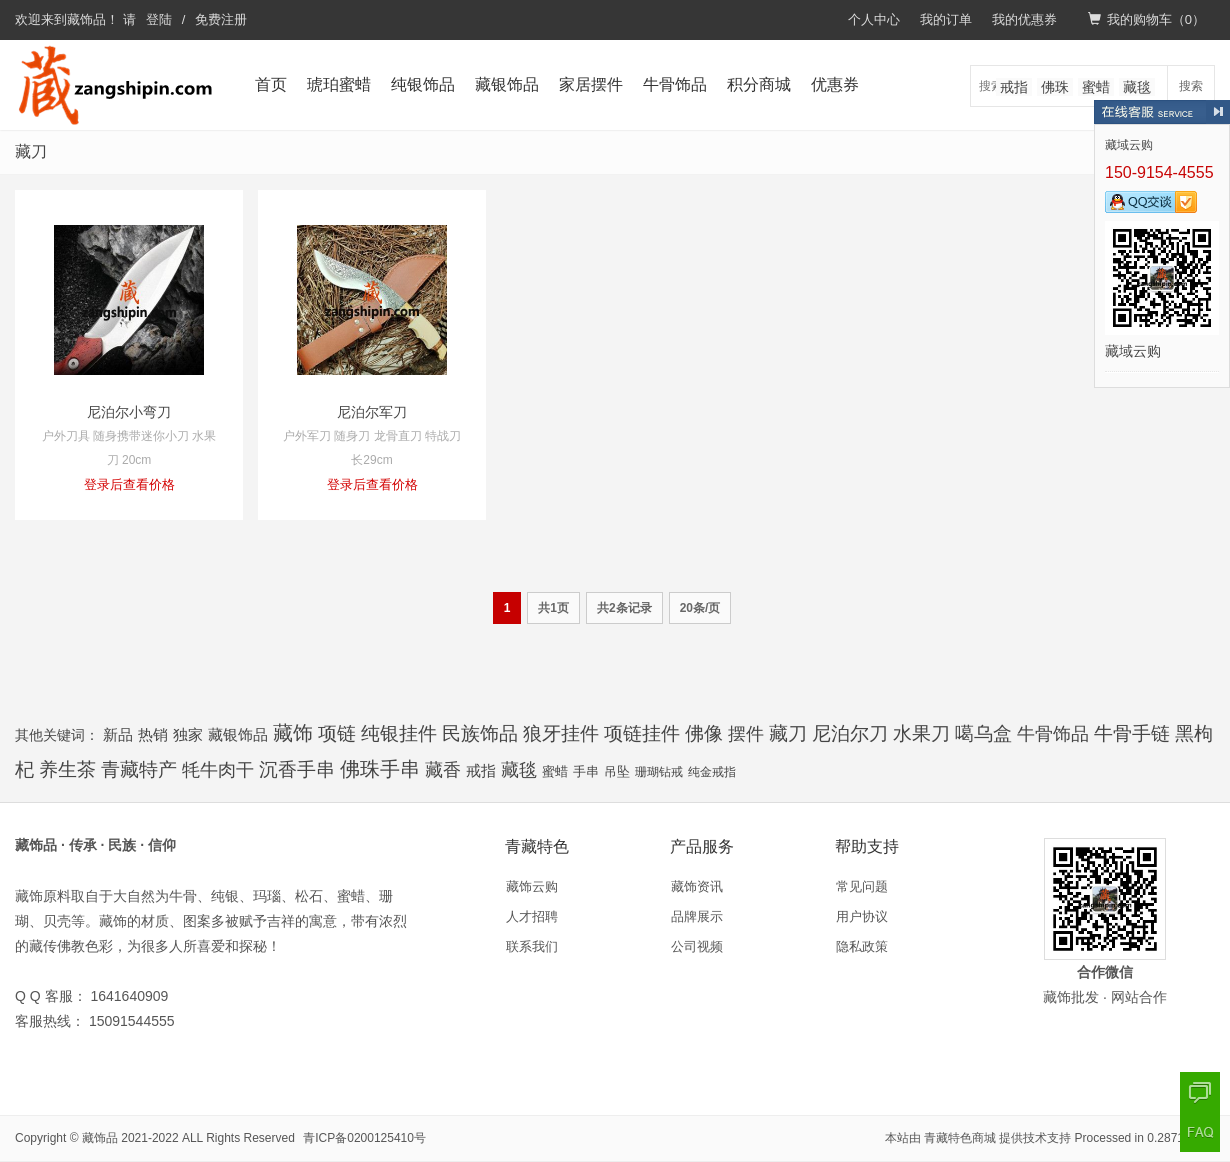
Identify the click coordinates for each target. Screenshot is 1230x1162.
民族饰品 (480, 733)
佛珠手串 (380, 769)
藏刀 (788, 733)
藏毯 (1137, 87)
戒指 (1014, 87)
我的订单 (946, 19)
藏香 (443, 769)
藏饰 (293, 733)
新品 (118, 734)
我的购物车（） (1146, 19)
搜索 (1191, 86)
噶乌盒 (983, 733)
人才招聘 (532, 916)
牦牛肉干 (218, 769)
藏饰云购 (532, 886)
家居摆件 (591, 84)
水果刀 (921, 733)
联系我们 (532, 946)
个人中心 (874, 19)
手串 (586, 771)
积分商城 (759, 84)
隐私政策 (862, 946)
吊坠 (617, 772)
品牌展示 (697, 916)
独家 (188, 734)
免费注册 (221, 19)
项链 (337, 733)
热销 (153, 734)
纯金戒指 (712, 772)
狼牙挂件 (561, 733)
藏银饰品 (507, 84)
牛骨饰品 (675, 84)
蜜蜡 (1096, 87)
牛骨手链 (1132, 733)
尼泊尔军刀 (372, 412)
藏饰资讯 (697, 886)
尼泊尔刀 (850, 733)
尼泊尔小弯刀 (129, 412)
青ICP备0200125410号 (364, 1138)
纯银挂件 (399, 733)
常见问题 (862, 886)
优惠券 (835, 84)
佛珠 (1055, 87)
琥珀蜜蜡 (339, 84)
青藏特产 (139, 769)
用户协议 (862, 916)
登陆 (159, 19)
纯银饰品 (423, 84)
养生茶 (67, 769)
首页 (271, 84)
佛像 (704, 733)
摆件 (746, 734)
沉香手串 (297, 769)
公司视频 (697, 946)
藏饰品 (86, 19)
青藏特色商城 (960, 1138)
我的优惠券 (1024, 19)
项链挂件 (642, 733)
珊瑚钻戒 (659, 772)
